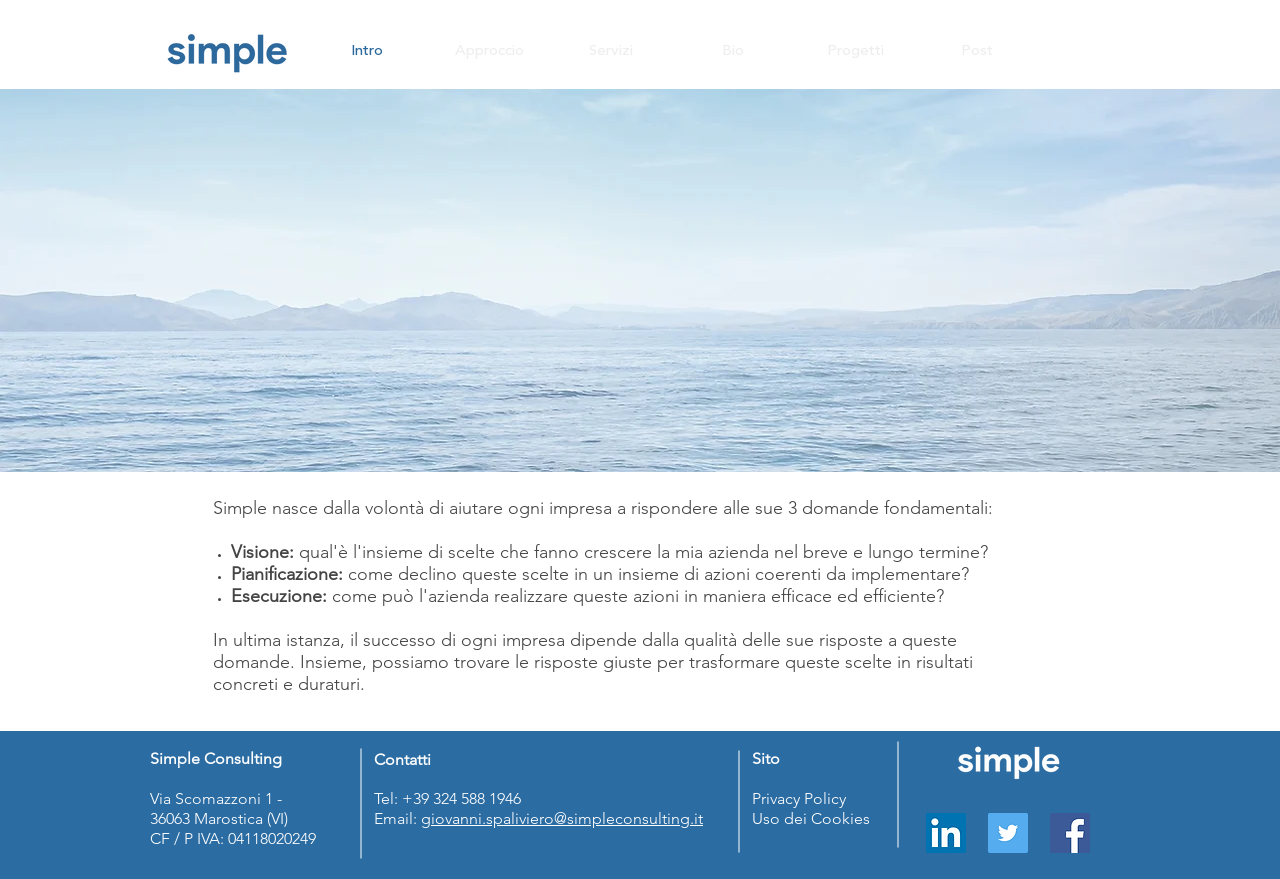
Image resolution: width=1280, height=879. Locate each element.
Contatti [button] (402, 759)
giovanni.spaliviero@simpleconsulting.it (562, 818)
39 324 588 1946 (469, 798)
